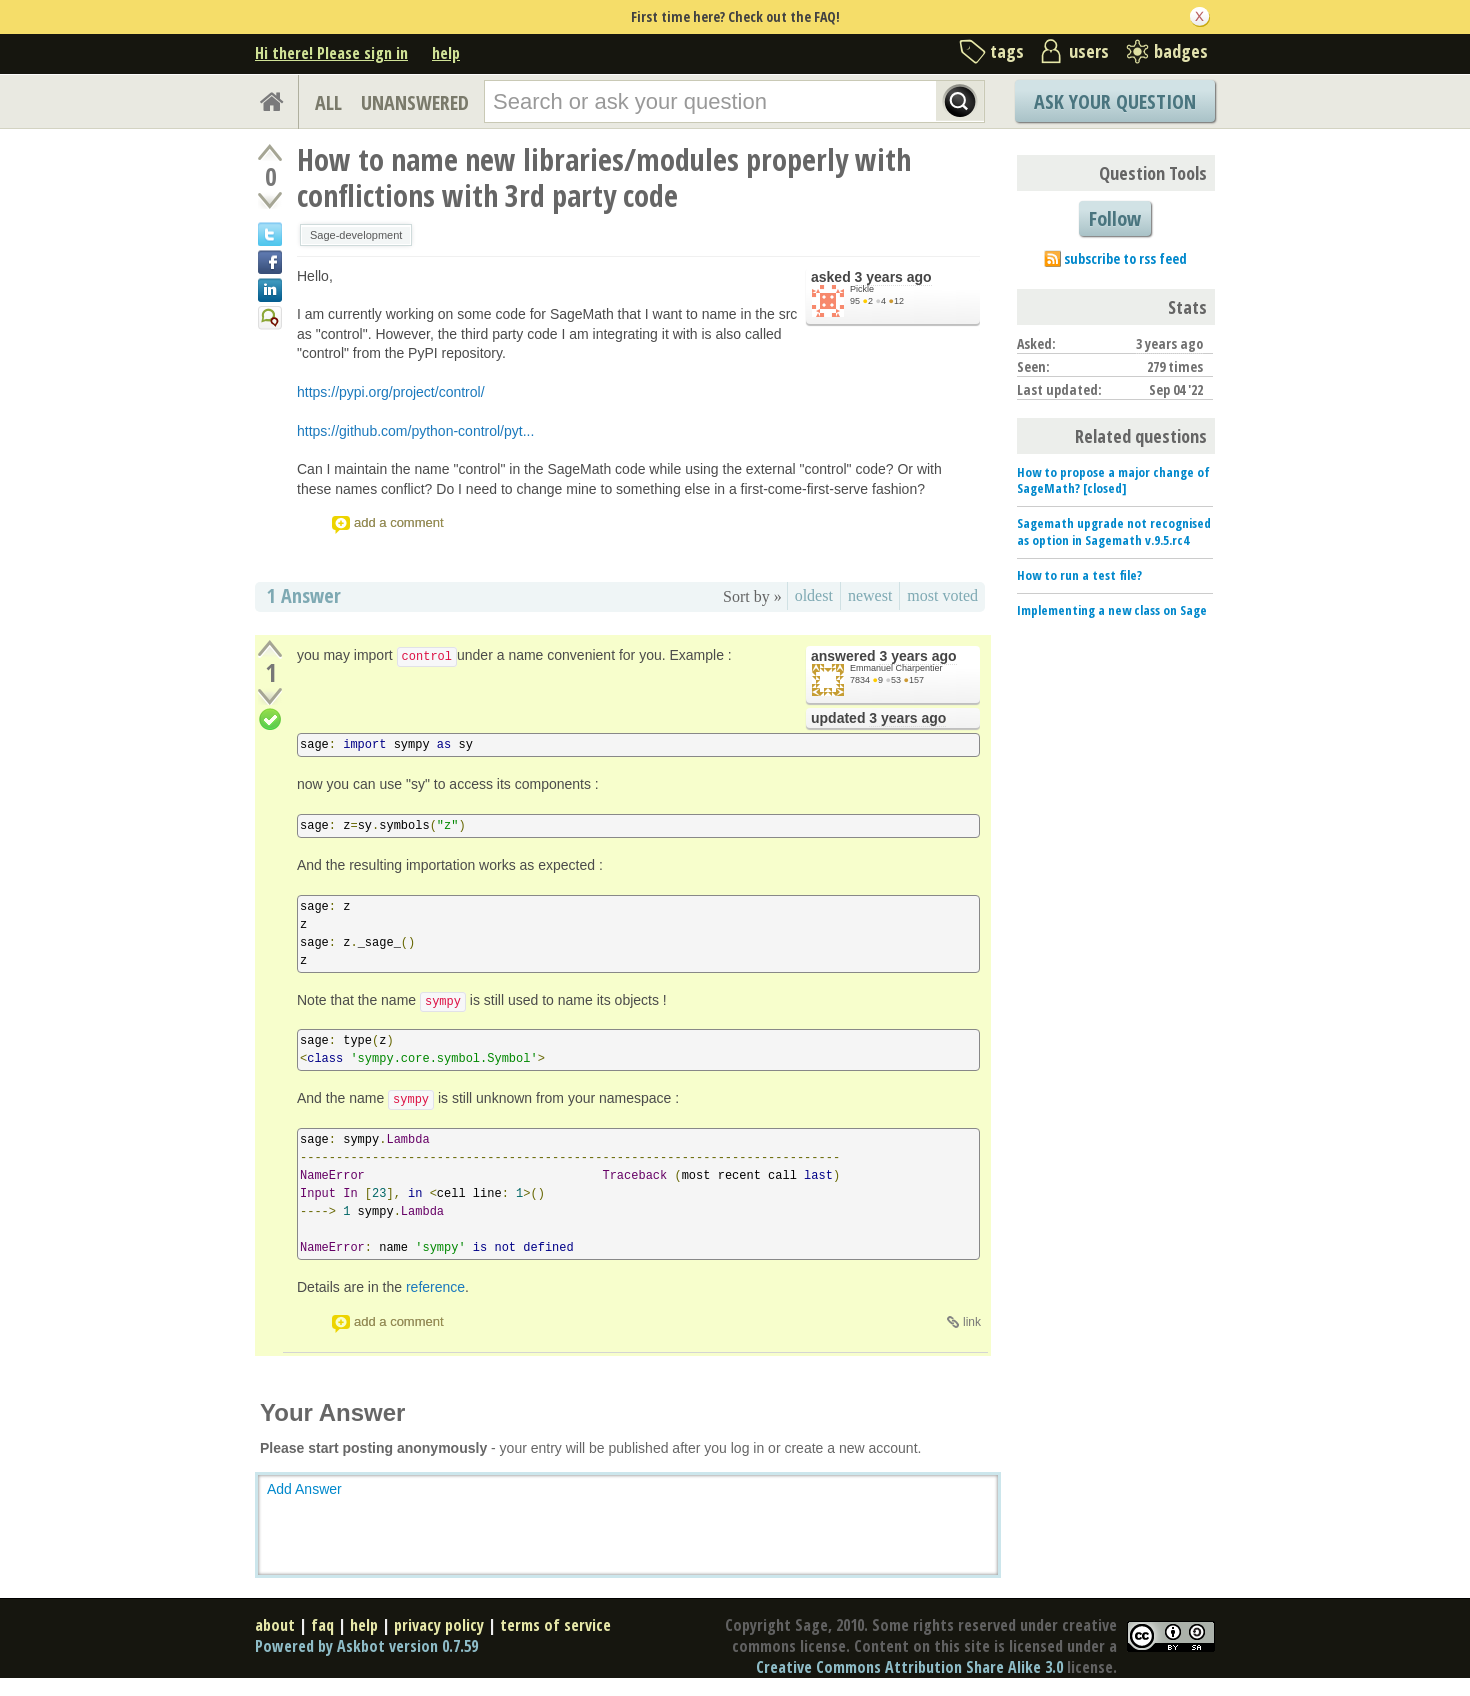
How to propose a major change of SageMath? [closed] (1113, 480)
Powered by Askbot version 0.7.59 (366, 1646)
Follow (1115, 218)
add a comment (399, 522)
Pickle (862, 289)
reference (435, 1287)
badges (1181, 51)
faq (322, 1625)
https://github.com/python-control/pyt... (415, 431)
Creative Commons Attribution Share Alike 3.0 (909, 1667)
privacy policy (439, 1625)
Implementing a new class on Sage (1112, 610)
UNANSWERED (415, 102)
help (446, 53)
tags (1007, 51)
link (972, 1322)
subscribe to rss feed (1125, 258)
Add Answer (304, 1489)
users (1089, 51)
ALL (328, 102)
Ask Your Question (1115, 101)
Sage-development (356, 235)
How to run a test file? (1079, 575)
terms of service (555, 1625)
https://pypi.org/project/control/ (391, 392)
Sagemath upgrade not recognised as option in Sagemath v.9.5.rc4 (1114, 531)
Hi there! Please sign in (331, 53)
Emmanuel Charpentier (896, 668)
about (275, 1625)
